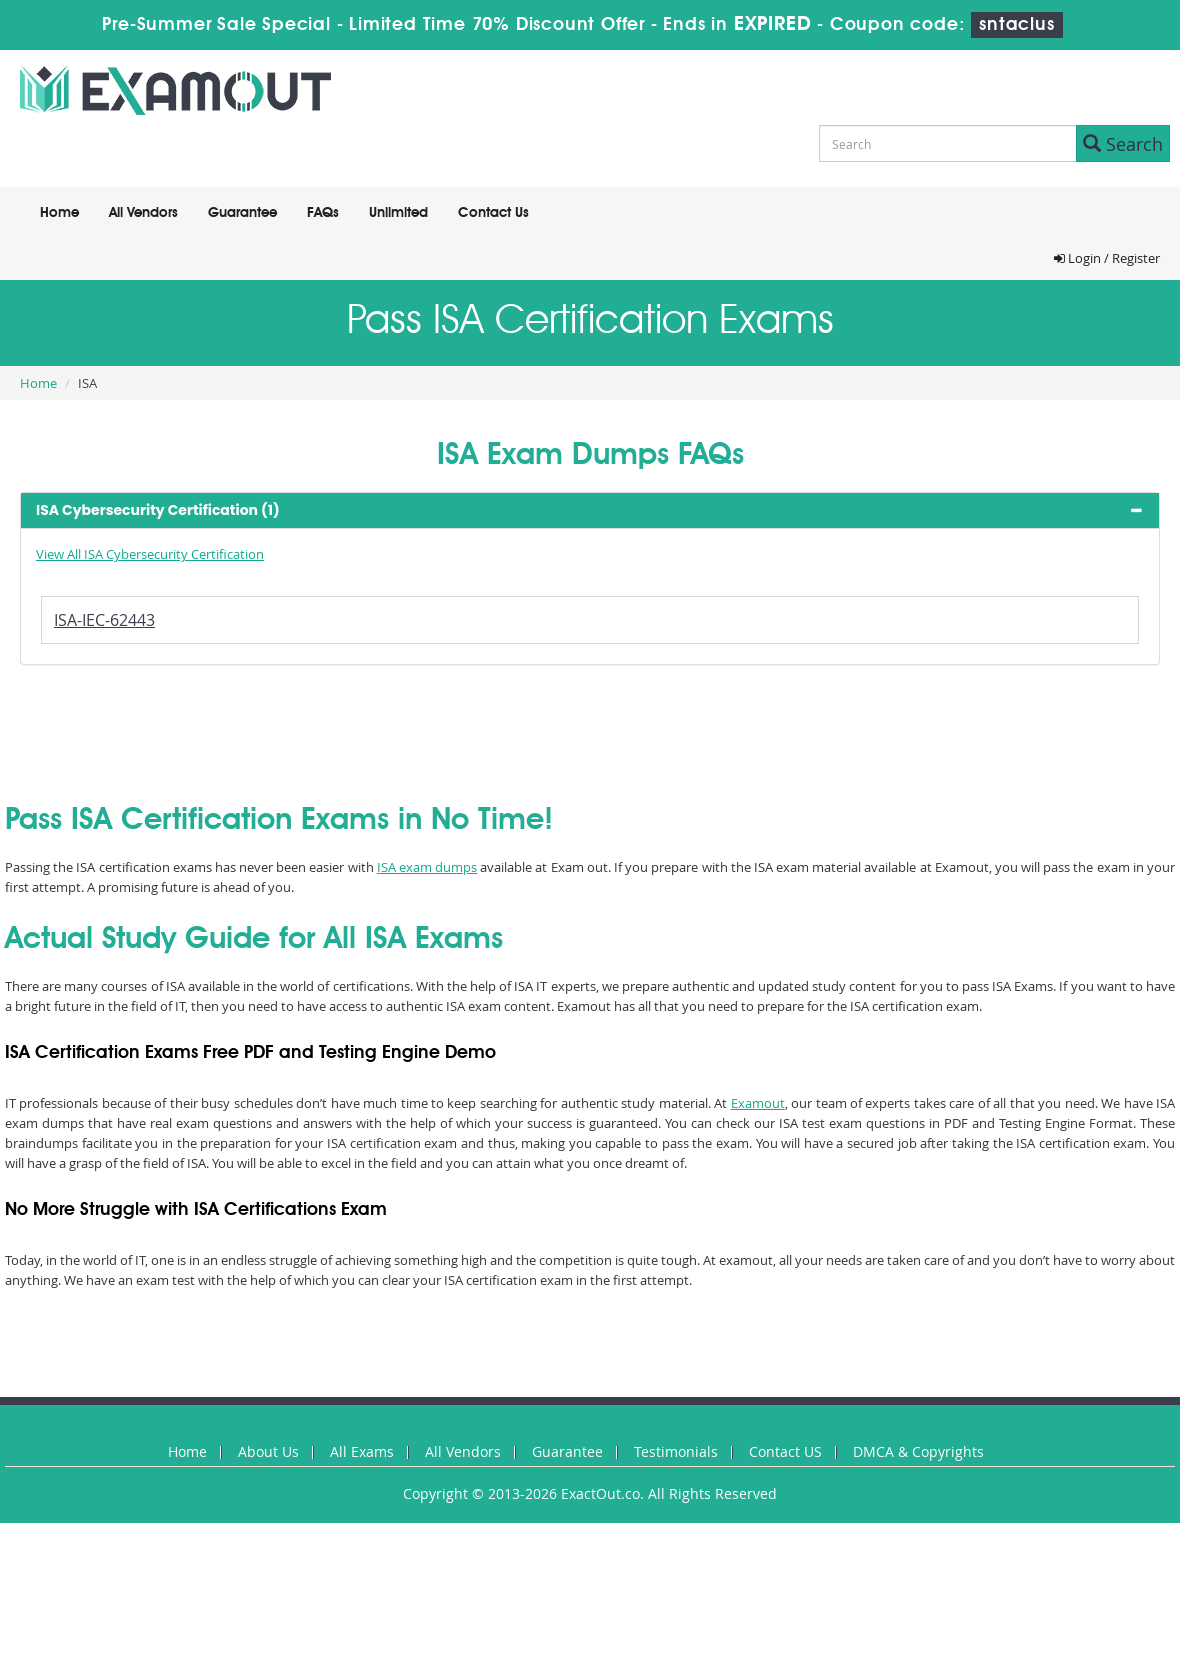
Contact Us (493, 213)
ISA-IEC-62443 (104, 620)
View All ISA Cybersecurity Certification (150, 554)
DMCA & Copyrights (918, 1451)
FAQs (323, 213)
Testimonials (676, 1451)
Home (59, 213)
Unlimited (398, 213)
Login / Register (1107, 258)
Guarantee (242, 213)
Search (1123, 144)
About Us (268, 1451)
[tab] (590, 510)
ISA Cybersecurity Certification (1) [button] (158, 510)
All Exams (362, 1451)
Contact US (785, 1451)
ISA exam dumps (427, 867)
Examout (758, 1103)
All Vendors (143, 213)
